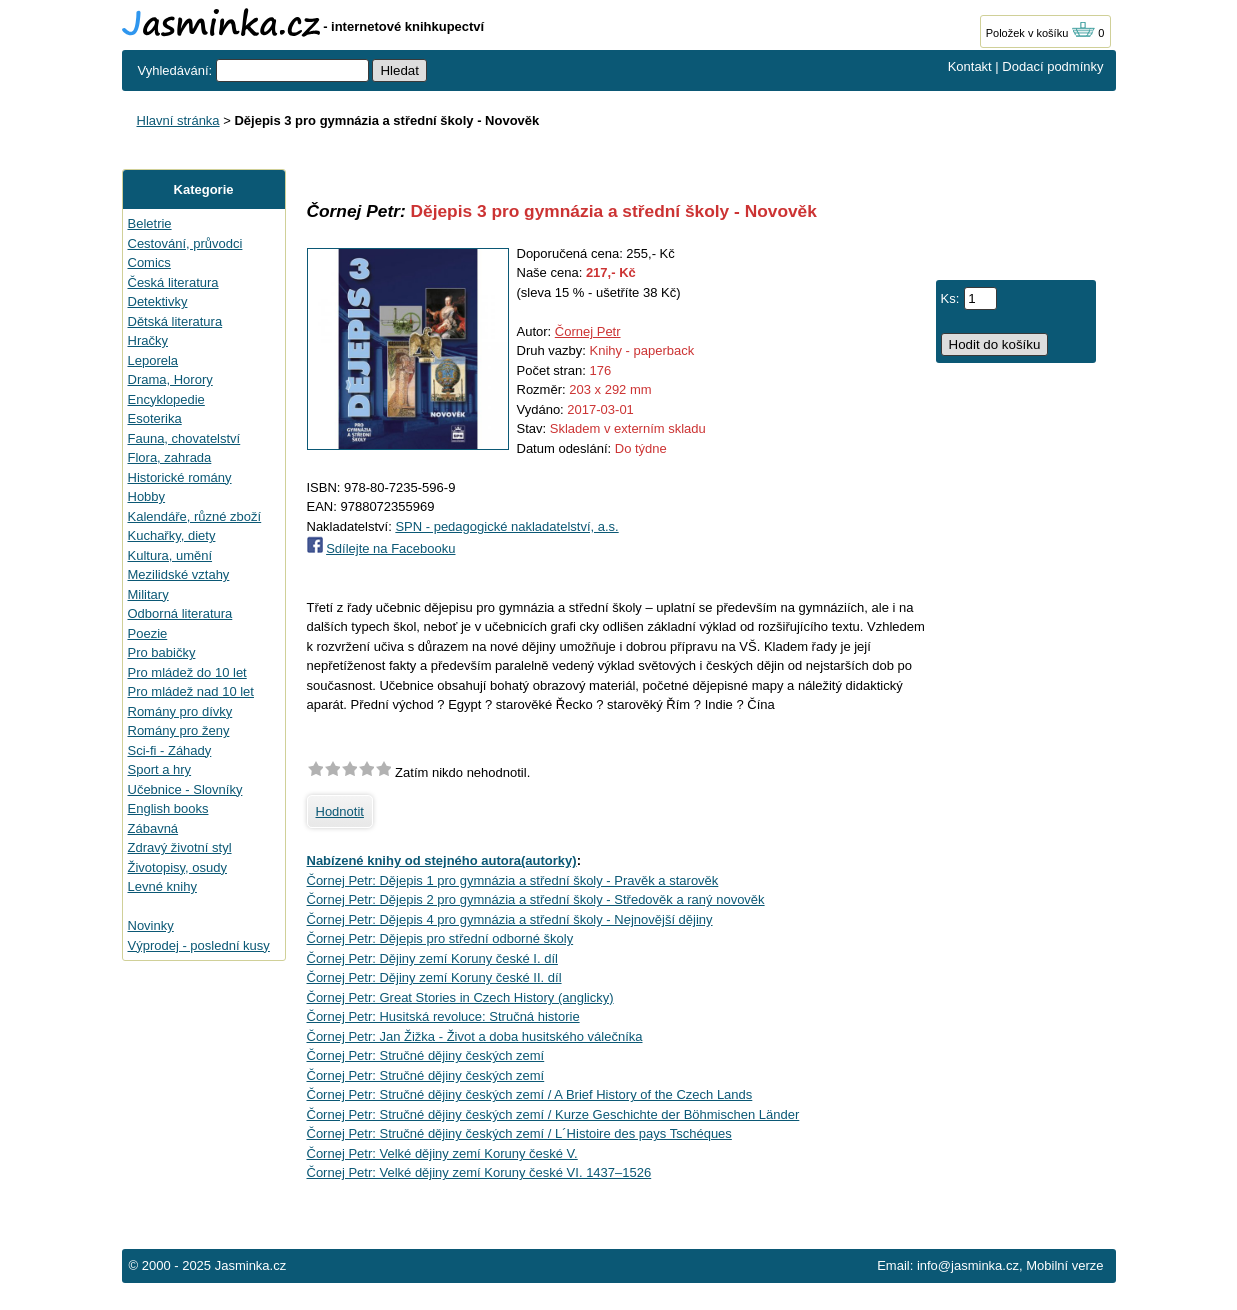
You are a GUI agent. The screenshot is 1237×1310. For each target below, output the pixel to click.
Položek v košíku (1041, 33)
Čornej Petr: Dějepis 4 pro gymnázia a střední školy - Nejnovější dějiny (510, 919)
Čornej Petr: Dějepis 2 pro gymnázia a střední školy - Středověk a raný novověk (536, 899)
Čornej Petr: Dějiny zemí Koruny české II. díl (434, 977)
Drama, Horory (170, 379)
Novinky (151, 925)
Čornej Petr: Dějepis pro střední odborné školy (440, 938)
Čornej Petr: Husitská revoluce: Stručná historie (443, 1016)
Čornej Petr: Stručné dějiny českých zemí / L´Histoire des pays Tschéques (519, 1133)
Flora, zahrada (170, 457)
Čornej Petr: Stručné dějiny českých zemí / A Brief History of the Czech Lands (530, 1094)
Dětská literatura (175, 321)
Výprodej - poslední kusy (199, 945)
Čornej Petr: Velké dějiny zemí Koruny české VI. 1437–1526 (479, 1172)
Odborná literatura (180, 613)
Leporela (153, 360)
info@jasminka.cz (968, 1265)
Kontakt (970, 66)
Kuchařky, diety (172, 535)
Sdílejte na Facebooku (390, 548)
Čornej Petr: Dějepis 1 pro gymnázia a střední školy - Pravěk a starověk (513, 880)
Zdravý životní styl (180, 847)
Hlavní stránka (178, 120)
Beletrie (150, 223)
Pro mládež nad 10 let (191, 691)
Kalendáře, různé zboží (195, 516)
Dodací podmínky (1052, 66)
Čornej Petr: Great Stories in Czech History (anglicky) (460, 997)
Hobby (147, 496)
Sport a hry (160, 769)
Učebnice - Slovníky (185, 789)
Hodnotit (340, 811)
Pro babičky (162, 652)
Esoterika (155, 418)
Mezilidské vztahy (179, 574)
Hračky (148, 340)
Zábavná (153, 828)
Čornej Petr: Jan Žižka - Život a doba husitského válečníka (475, 1036)
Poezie (148, 633)
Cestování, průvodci (185, 243)
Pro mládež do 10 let (187, 672)
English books (168, 808)
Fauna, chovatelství (184, 438)
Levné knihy (162, 886)
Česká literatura (173, 282)
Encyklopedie (166, 399)
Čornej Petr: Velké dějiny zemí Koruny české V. (442, 1153)
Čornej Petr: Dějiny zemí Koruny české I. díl (432, 958)
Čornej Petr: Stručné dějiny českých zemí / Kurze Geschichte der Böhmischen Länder (553, 1114)
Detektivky (158, 301)
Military (148, 594)
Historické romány (180, 477)
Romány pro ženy (179, 730)
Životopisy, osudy (177, 867)
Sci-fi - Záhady (170, 750)
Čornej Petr (588, 331)
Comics (149, 262)
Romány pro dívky (180, 711)
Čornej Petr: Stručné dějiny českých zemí (426, 1055)
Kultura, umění (170, 555)
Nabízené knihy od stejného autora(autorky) (442, 860)
